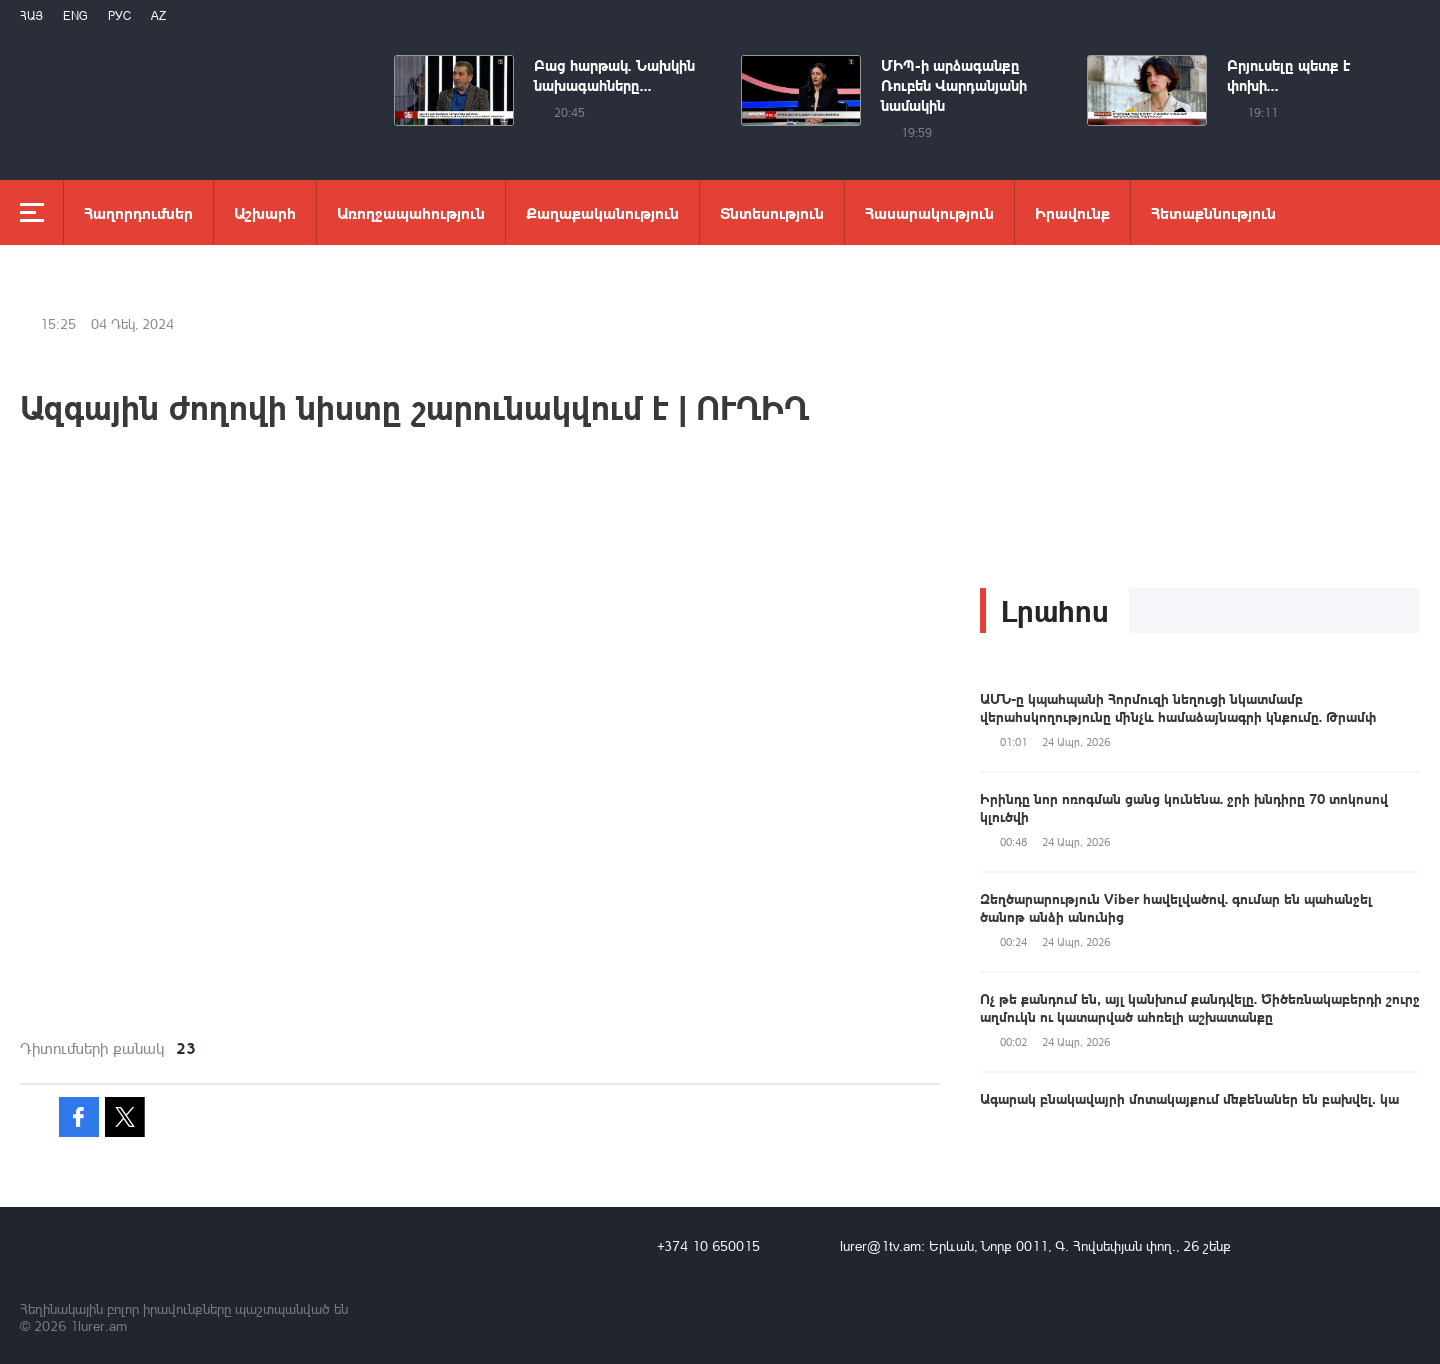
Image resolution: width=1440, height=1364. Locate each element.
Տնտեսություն (772, 212)
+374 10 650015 (708, 1245)
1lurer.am (98, 1325)
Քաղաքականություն (602, 212)
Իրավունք (1072, 212)
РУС (119, 15)
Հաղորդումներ (138, 212)
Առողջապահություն (411, 212)
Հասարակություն (929, 212)
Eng (75, 15)
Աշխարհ (265, 212)
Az (158, 15)
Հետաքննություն (1213, 212)
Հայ (31, 15)
